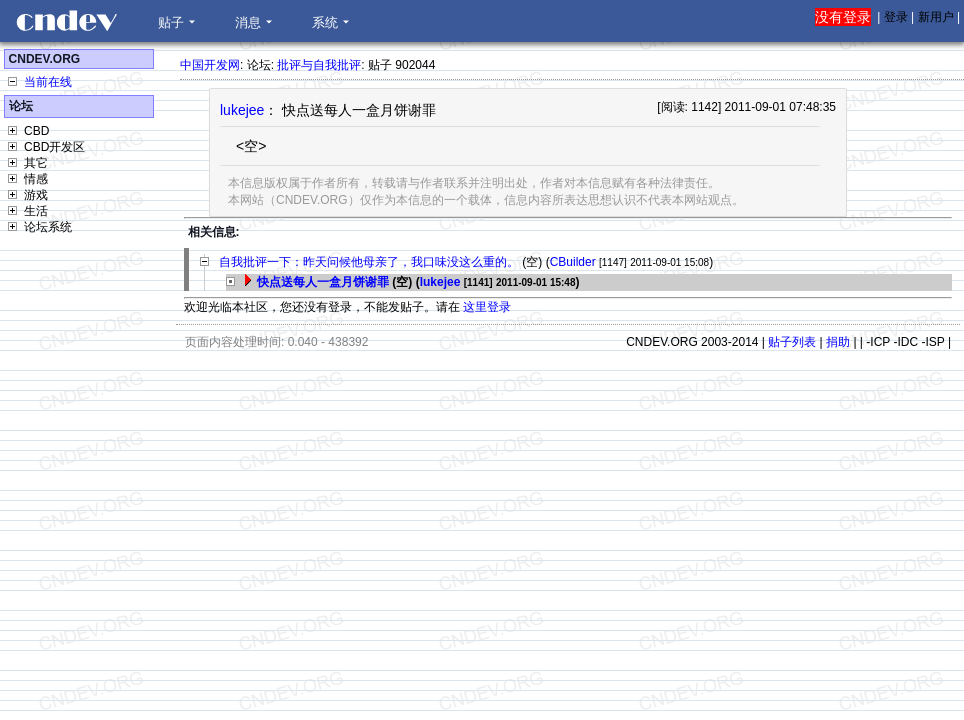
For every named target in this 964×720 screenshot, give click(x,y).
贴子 (171, 22)
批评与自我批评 (319, 65)
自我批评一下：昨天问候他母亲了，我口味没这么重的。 (369, 262)
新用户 (936, 17)
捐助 (838, 342)
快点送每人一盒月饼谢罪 (323, 282)
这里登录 (487, 307)
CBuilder (573, 262)
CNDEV (66, 21)
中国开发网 (210, 65)
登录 (896, 17)
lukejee (242, 110)
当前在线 (48, 82)
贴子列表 (792, 342)
